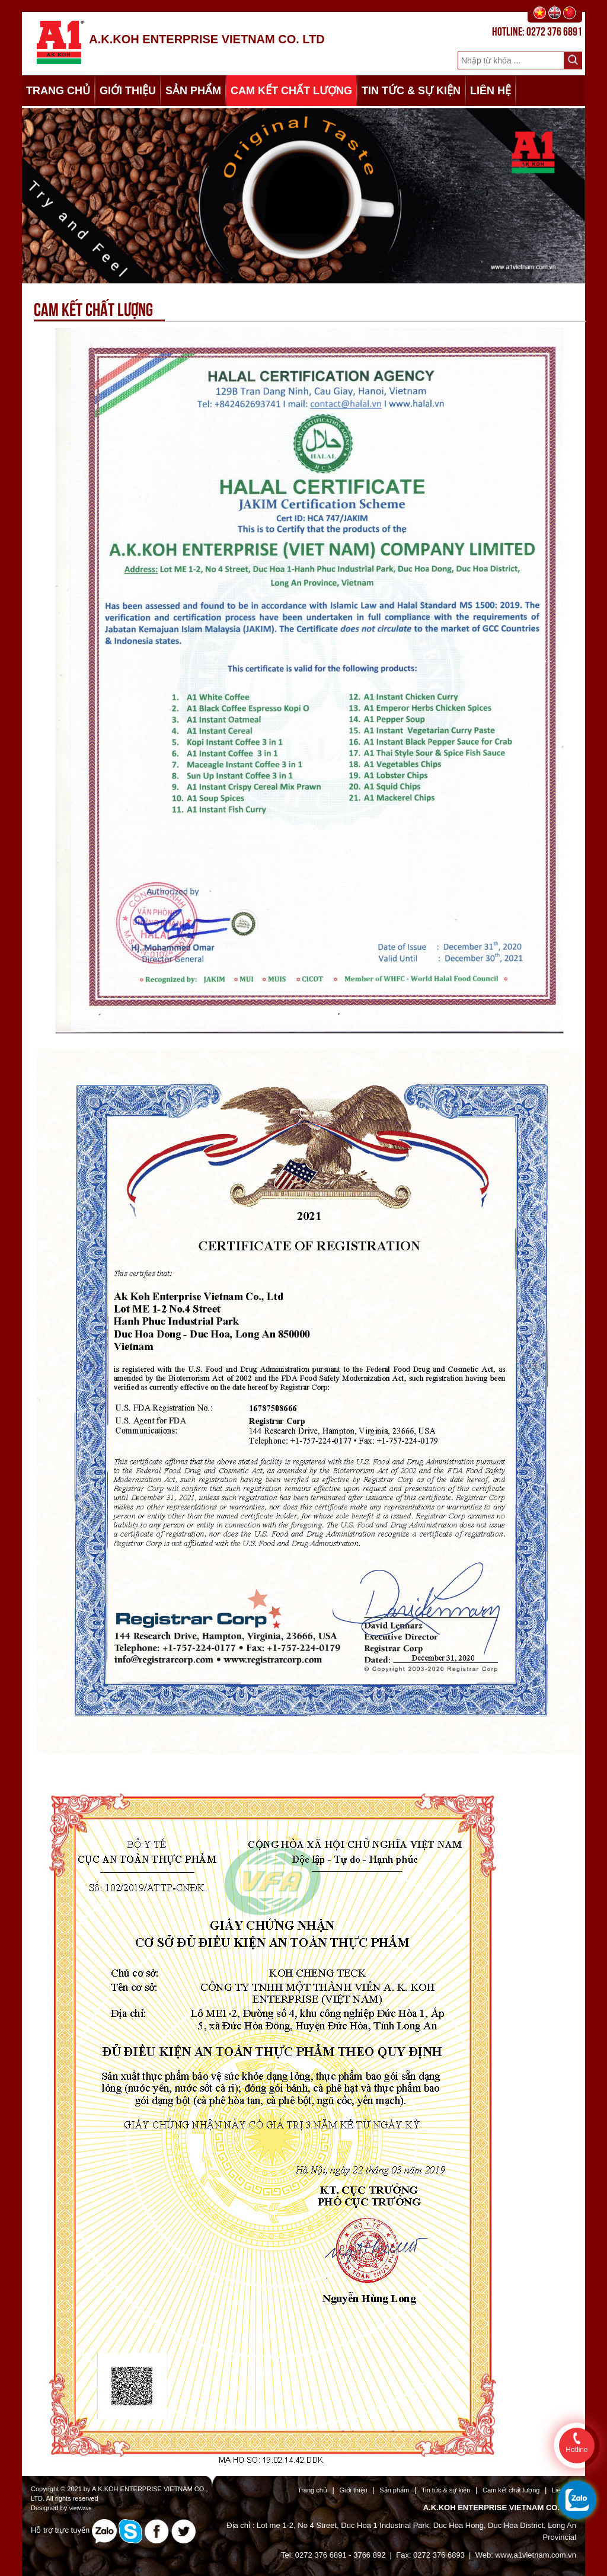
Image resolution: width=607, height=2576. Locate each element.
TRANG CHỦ (58, 91)
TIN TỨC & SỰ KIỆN (411, 91)
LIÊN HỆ (490, 91)
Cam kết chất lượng (511, 2490)
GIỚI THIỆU (128, 91)
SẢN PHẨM (193, 91)
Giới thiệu (354, 2490)
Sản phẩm (394, 2490)
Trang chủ (312, 2490)
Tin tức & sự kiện (446, 2490)
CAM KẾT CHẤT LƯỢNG (291, 91)
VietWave (80, 2508)
